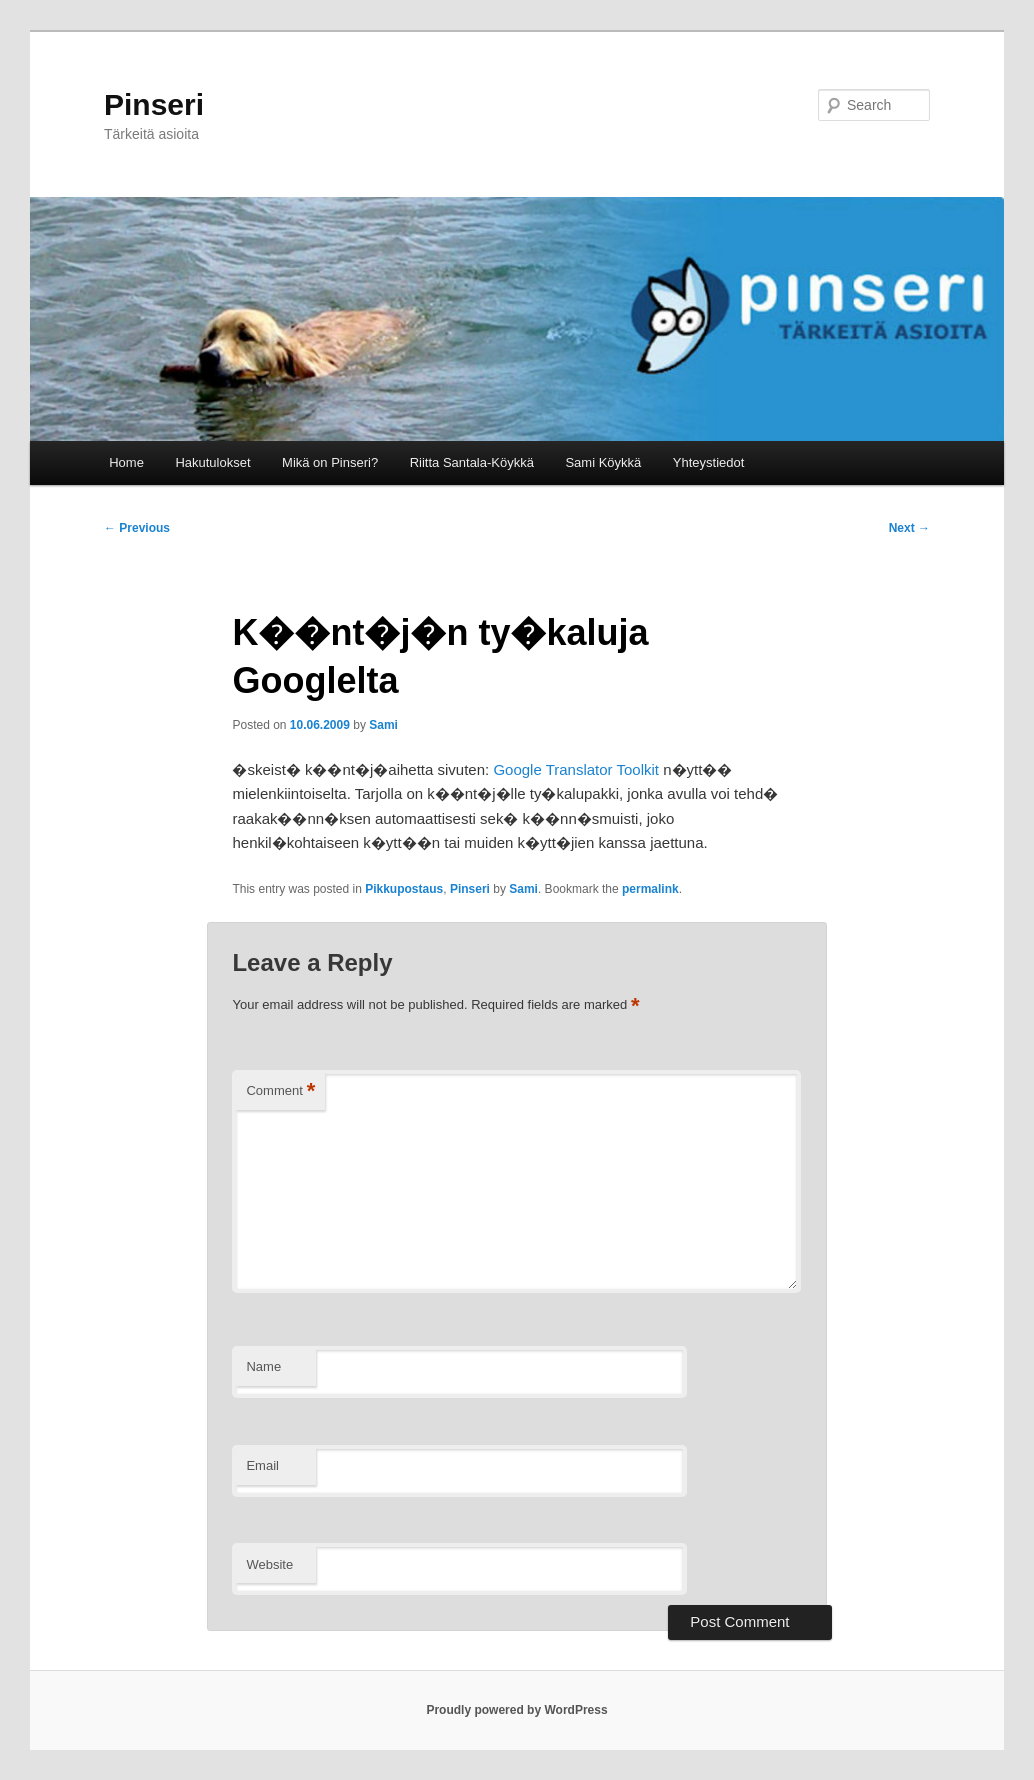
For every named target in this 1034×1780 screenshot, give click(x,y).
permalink (650, 889)
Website (269, 1564)
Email (262, 1465)
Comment (280, 1091)
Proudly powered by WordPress (516, 1710)
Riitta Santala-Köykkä (472, 462)
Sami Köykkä (603, 462)
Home (126, 462)
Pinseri (154, 104)
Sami (383, 725)
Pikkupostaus (404, 889)
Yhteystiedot (709, 462)
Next (909, 528)
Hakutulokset (212, 462)
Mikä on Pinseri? (330, 462)
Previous (137, 528)
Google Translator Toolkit (576, 769)
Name (263, 1366)
